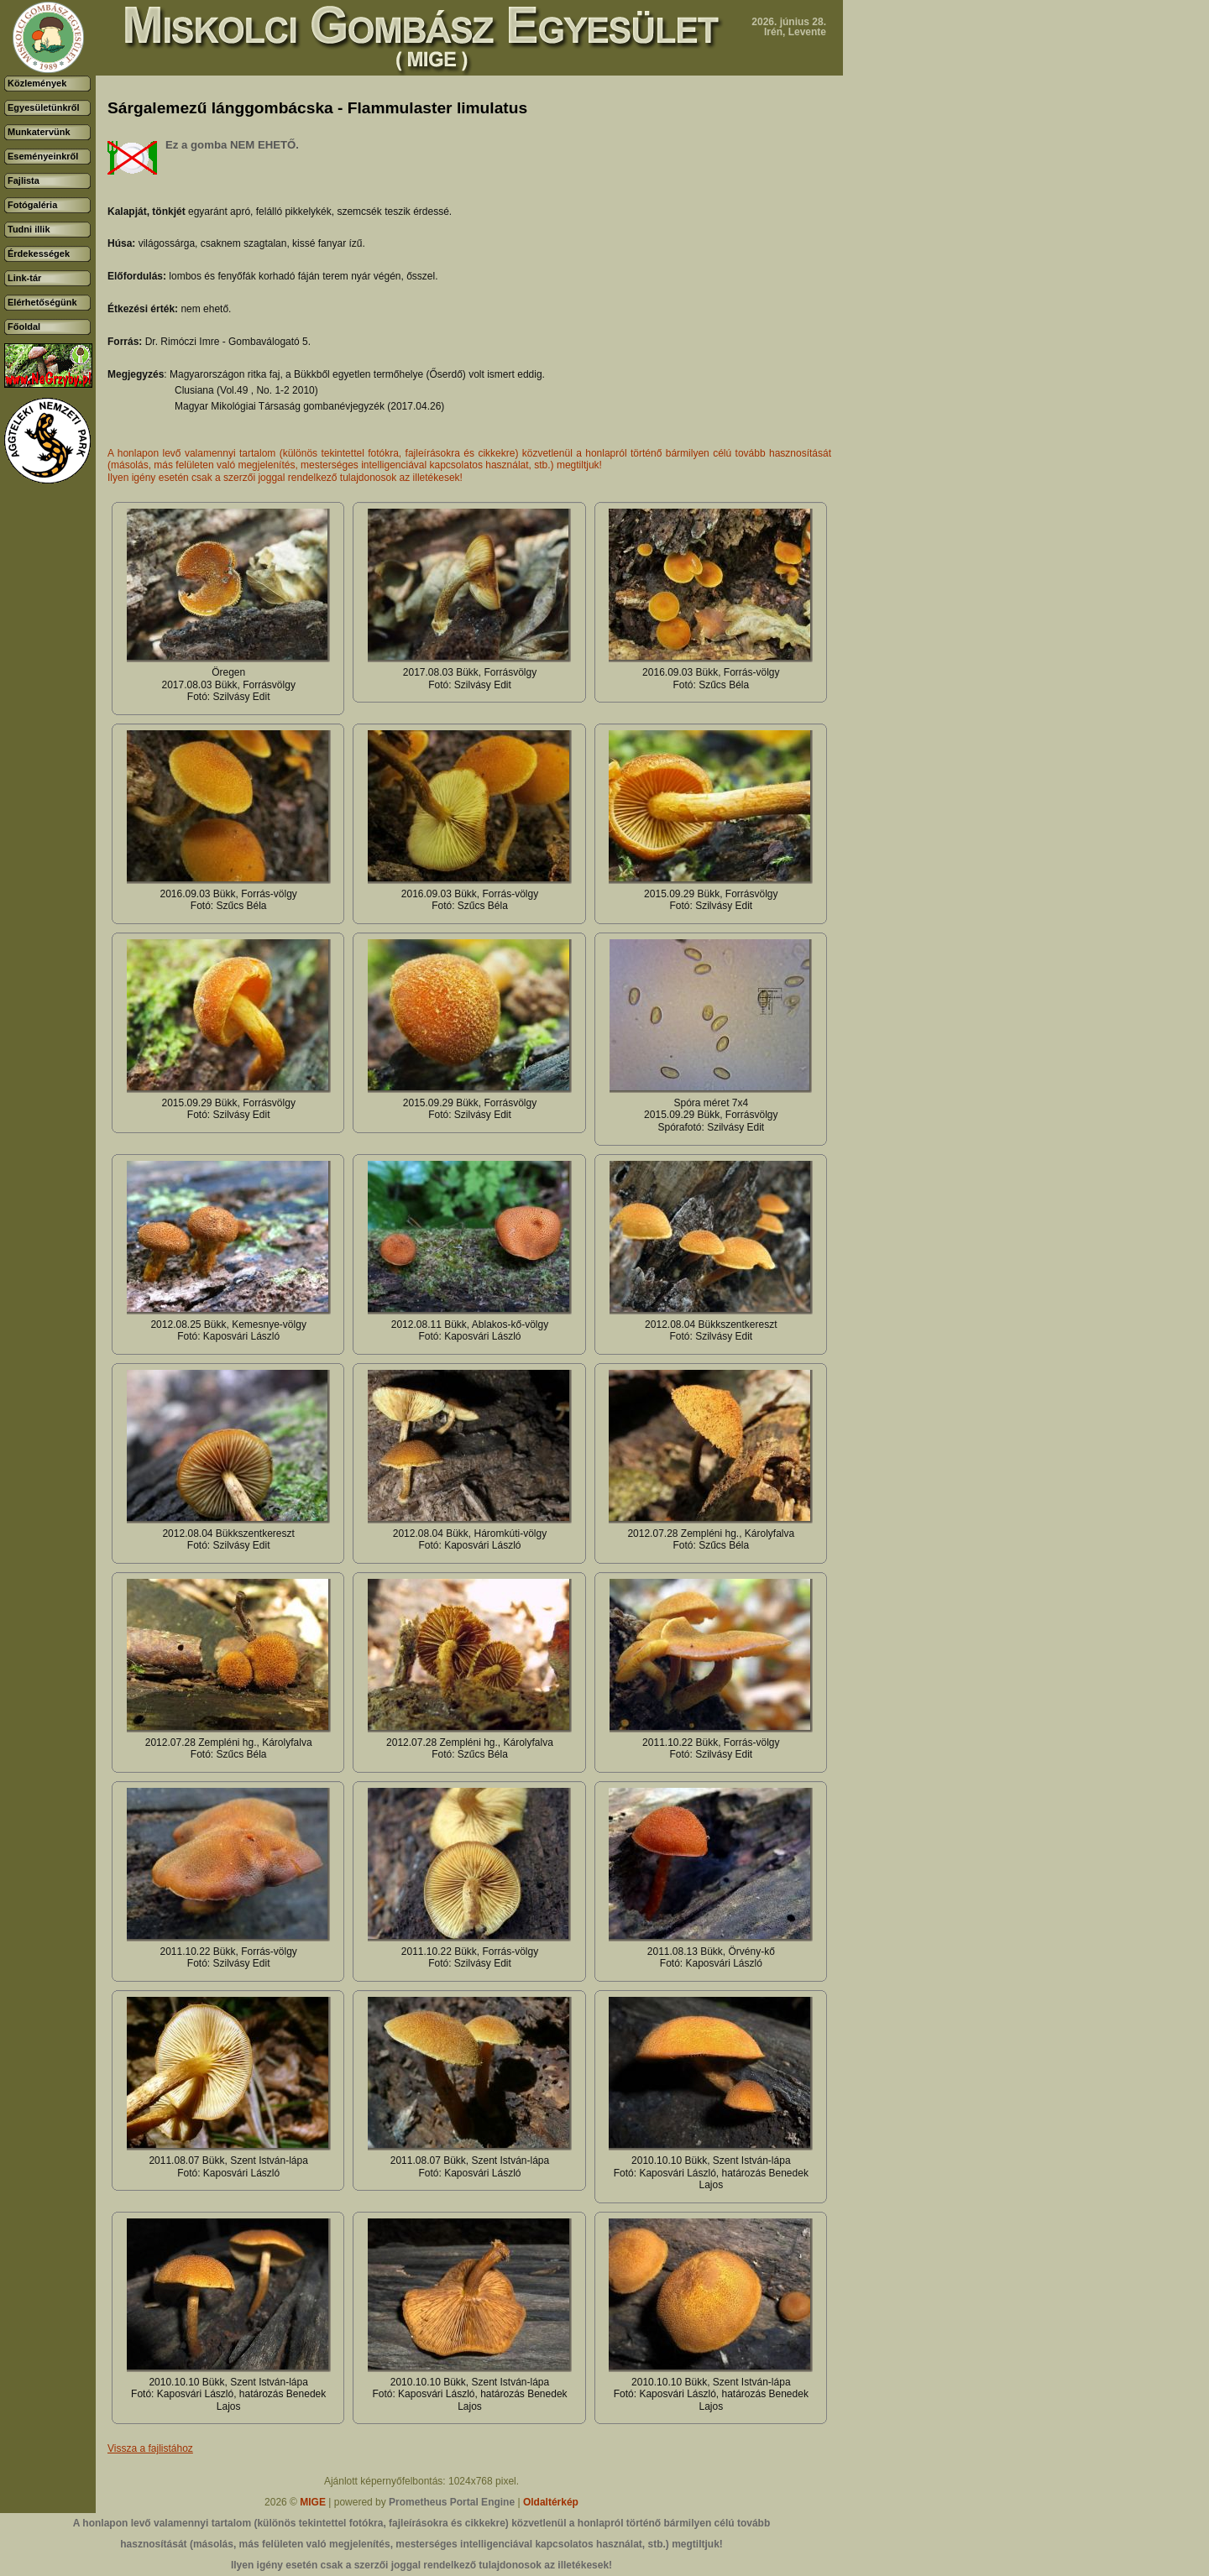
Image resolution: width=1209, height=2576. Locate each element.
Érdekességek (39, 253)
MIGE (313, 2502)
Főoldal (24, 326)
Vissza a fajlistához (150, 2448)
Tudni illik (29, 229)
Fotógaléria (32, 205)
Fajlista (23, 180)
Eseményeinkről (43, 156)
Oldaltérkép (550, 2502)
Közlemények (37, 83)
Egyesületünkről (44, 107)
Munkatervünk (39, 132)
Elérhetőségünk (42, 302)
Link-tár (24, 278)
